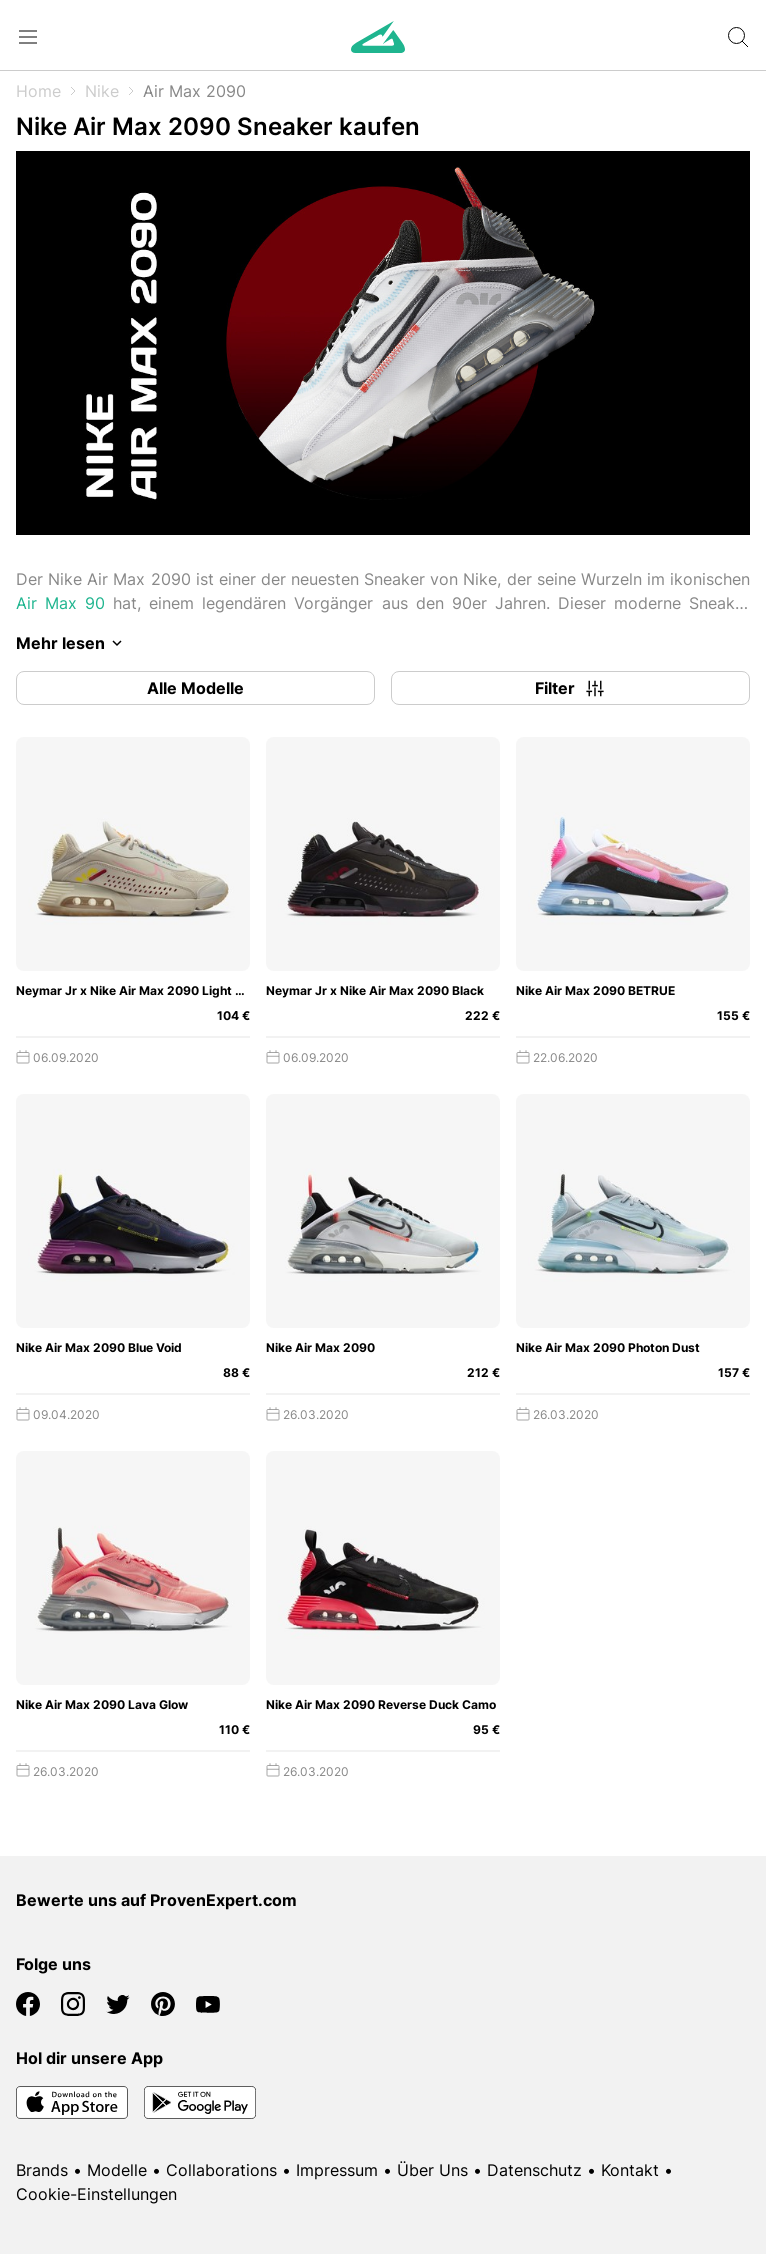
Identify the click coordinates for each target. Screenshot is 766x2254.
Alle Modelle (195, 688)
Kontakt (630, 2170)
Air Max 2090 (194, 91)
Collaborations (221, 2170)
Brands (42, 2170)
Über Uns (432, 2170)
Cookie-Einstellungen (96, 2194)
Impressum (337, 2170)
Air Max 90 (60, 603)
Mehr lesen (72, 643)
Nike (102, 91)
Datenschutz (534, 2170)
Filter (571, 688)
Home (38, 91)
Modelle (117, 2170)
